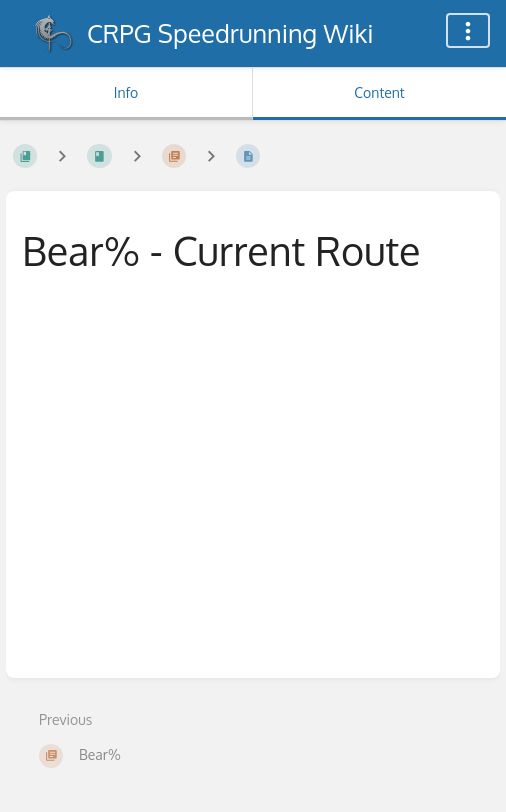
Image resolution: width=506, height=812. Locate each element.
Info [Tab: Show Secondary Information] (126, 92)
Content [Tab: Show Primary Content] (379, 92)
